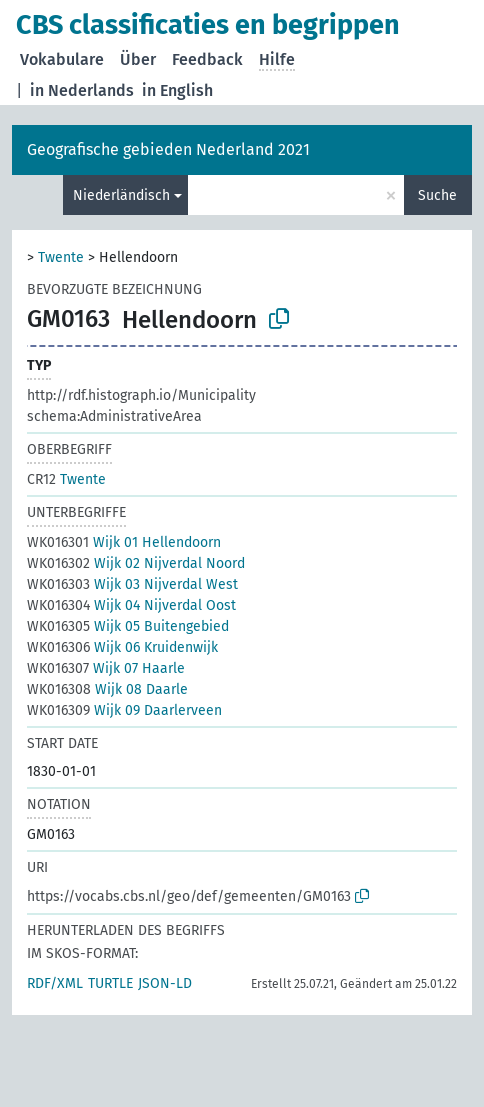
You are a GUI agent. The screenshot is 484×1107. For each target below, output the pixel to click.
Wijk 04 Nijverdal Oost (131, 605)
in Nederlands (82, 90)
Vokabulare (62, 59)
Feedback (207, 59)
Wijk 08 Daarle (107, 689)
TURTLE (110, 983)
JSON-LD (165, 983)
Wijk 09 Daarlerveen (124, 710)
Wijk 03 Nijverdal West (132, 584)
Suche (437, 195)
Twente (61, 257)
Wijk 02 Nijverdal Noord (136, 563)
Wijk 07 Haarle (106, 668)
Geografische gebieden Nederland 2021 (168, 149)
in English (177, 90)
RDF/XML (55, 983)
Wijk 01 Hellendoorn (124, 542)
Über (138, 59)
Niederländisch (121, 195)
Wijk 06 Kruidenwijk (122, 647)
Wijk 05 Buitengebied (128, 626)
